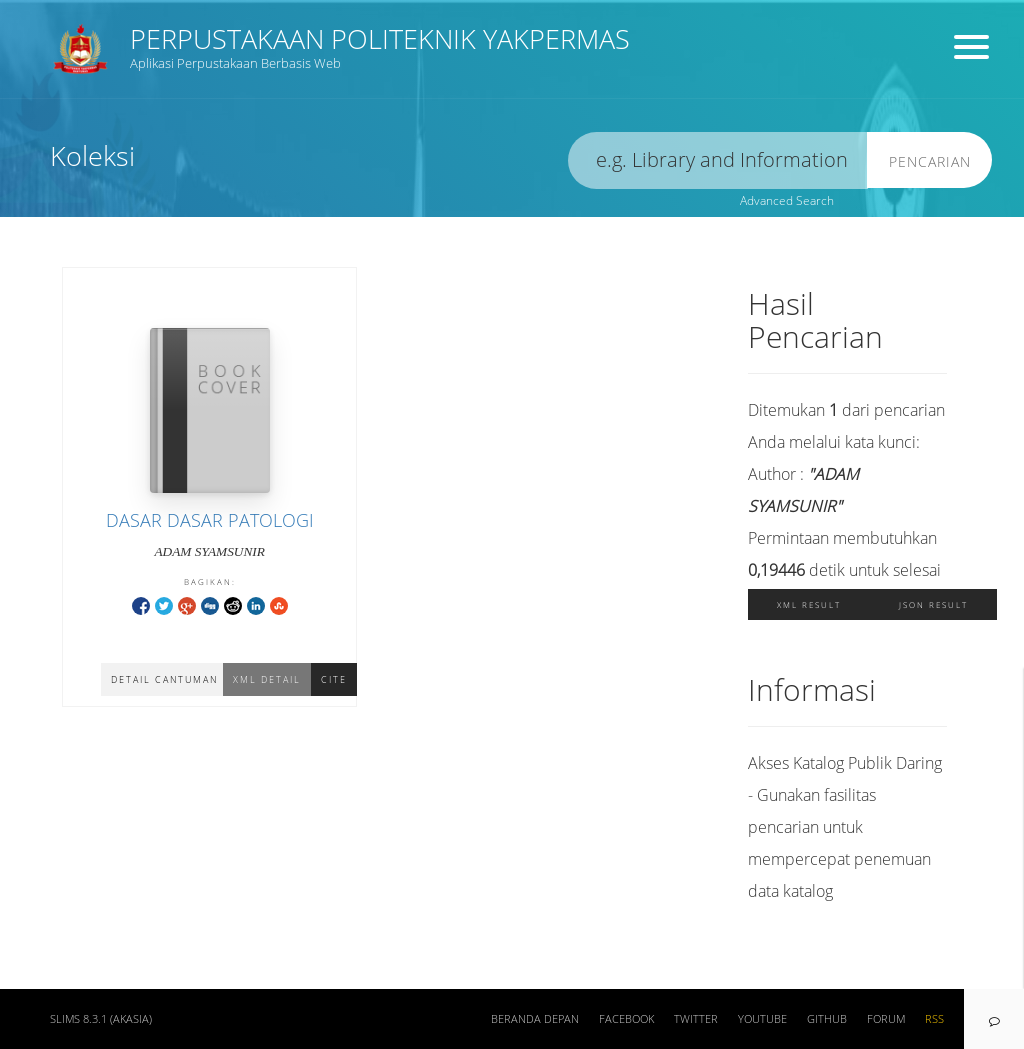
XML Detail (267, 679)
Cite (334, 679)
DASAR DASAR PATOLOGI (210, 520)
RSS (934, 1019)
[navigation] (994, 1019)
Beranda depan (535, 1019)
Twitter (696, 1019)
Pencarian (930, 161)
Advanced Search (787, 200)
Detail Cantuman (164, 679)
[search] (718, 160)
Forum (886, 1019)
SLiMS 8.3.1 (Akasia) (101, 1019)
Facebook (626, 1019)
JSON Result (933, 604)
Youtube (762, 1019)
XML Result (809, 604)
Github (827, 1019)
